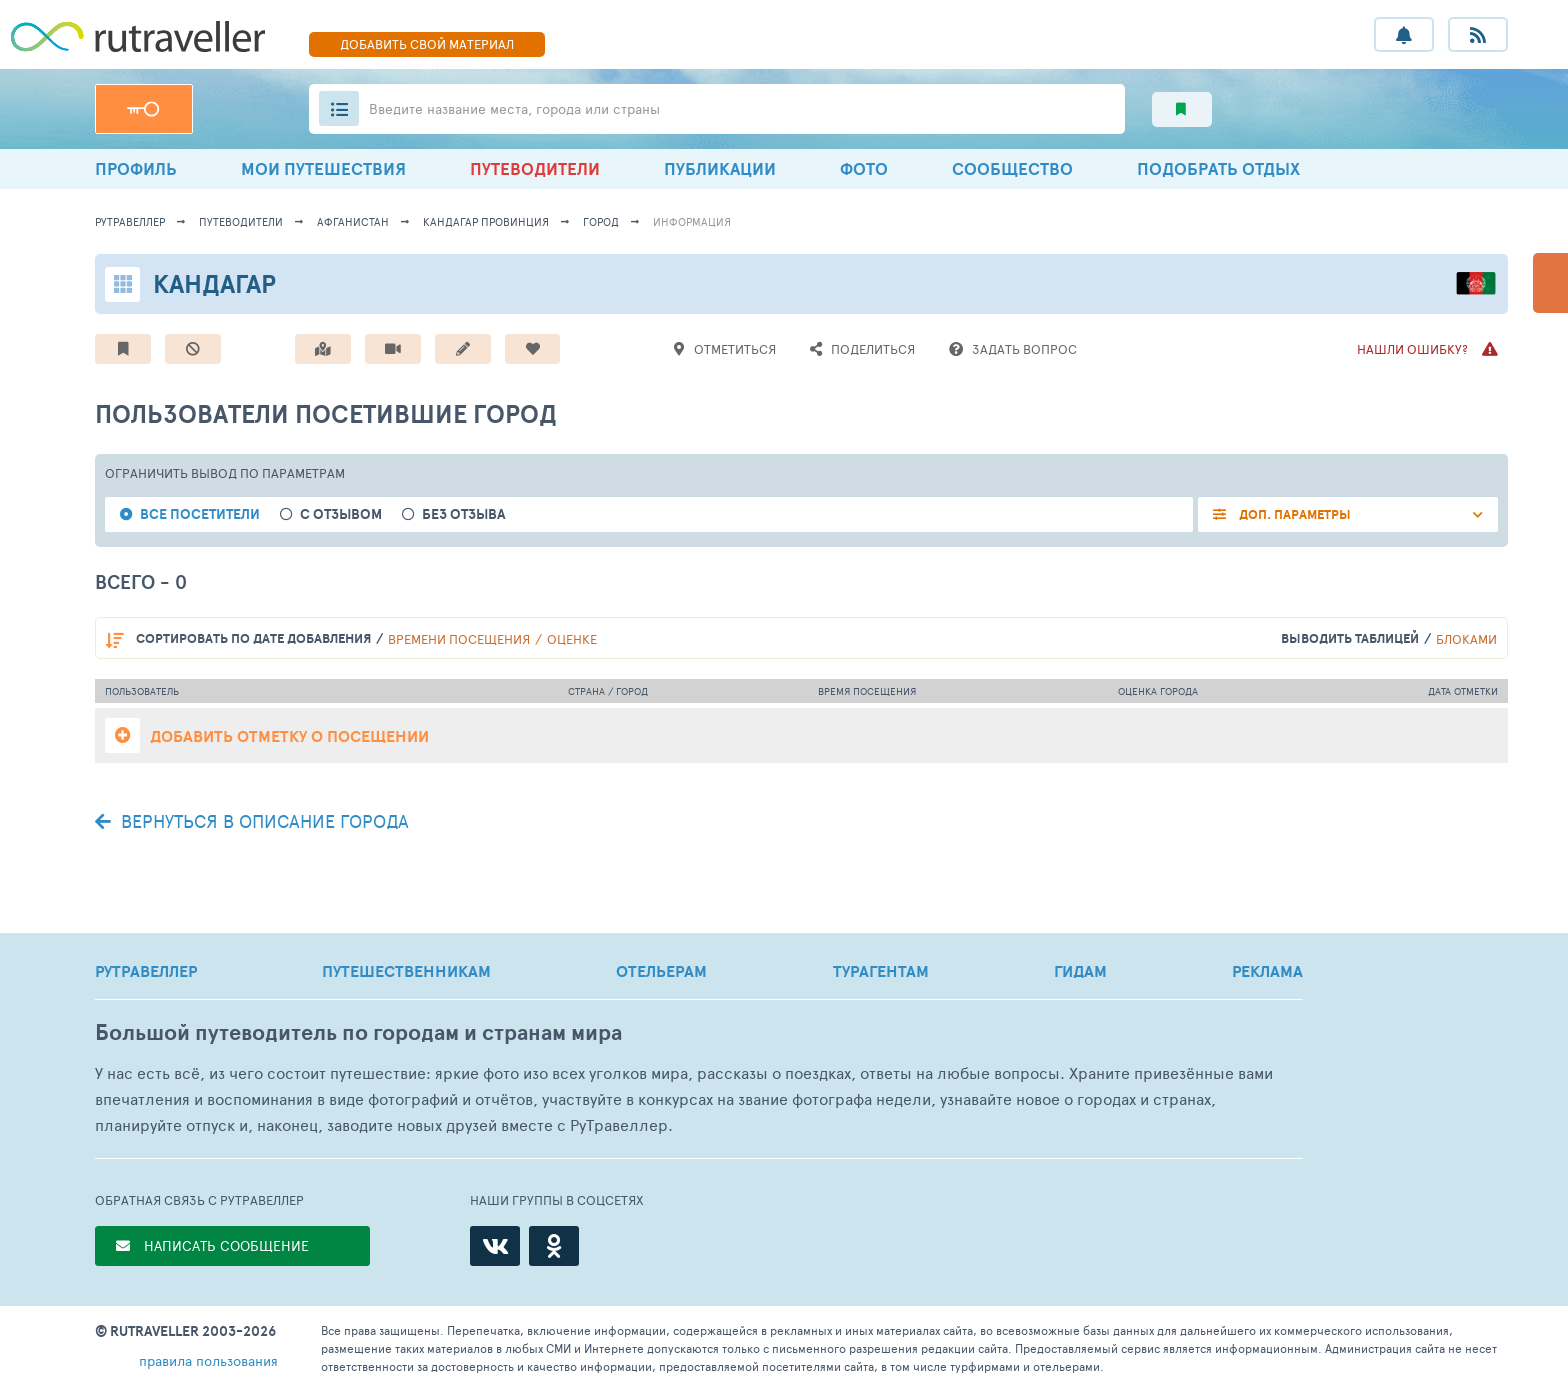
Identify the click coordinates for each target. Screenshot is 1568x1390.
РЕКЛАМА (1267, 971)
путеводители (241, 221)
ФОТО (864, 168)
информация (692, 221)
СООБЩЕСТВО (1012, 168)
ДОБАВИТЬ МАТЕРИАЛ (427, 44)
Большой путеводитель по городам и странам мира (358, 1032)
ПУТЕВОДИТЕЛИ (535, 168)
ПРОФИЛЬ (136, 168)
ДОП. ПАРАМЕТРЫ (1293, 514)
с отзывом (341, 514)
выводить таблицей (1350, 638)
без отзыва (464, 514)
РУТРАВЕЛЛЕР (146, 971)
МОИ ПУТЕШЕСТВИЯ (323, 168)
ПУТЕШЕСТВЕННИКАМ (406, 971)
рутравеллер (130, 221)
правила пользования (208, 1360)
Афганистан (353, 221)
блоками (1466, 639)
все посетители (200, 514)
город (601, 221)
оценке (572, 639)
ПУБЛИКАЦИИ (720, 168)
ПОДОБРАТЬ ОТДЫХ (1218, 168)
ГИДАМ (1080, 971)
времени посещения (459, 639)
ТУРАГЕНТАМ (881, 971)
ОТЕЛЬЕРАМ (661, 971)
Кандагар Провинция (486, 221)
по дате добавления (253, 638)
